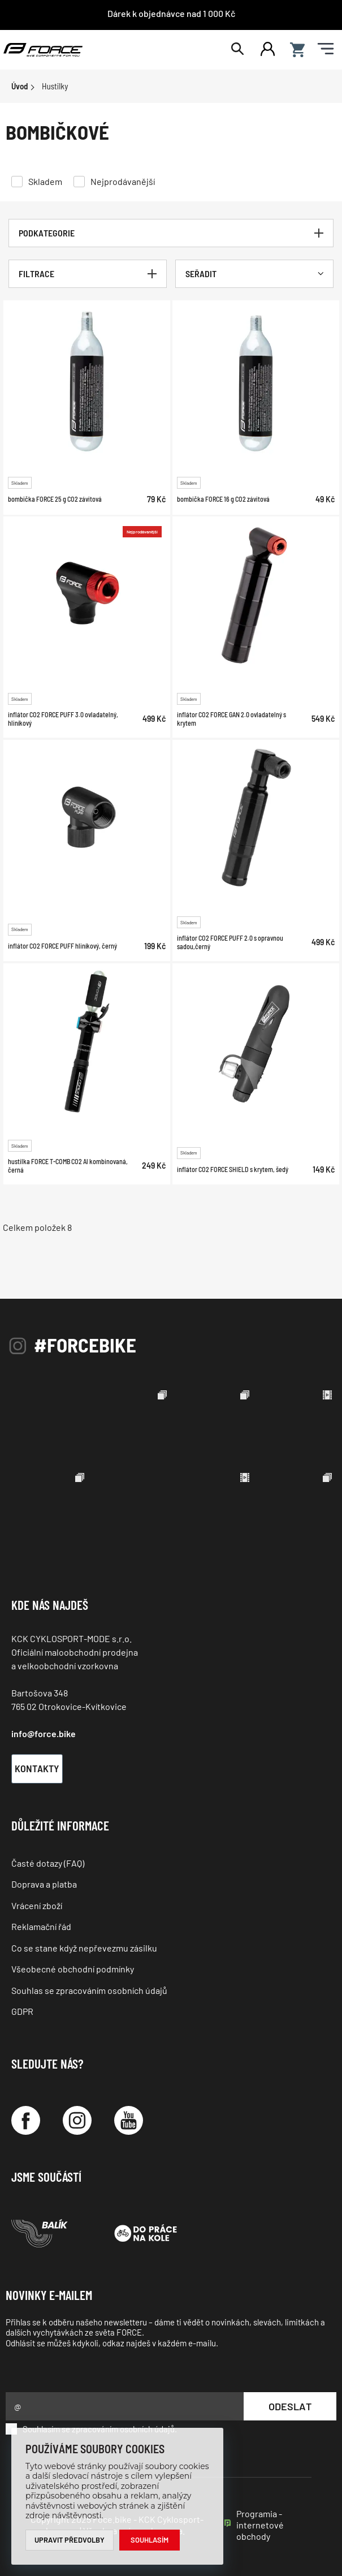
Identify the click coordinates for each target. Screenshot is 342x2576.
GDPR (22, 2011)
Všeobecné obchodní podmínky (72, 1968)
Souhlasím (150, 2539)
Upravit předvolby (69, 2539)
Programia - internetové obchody (260, 2524)
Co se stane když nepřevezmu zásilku (84, 1947)
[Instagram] (77, 2120)
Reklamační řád (41, 1926)
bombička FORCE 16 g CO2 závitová (223, 499)
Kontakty (37, 1768)
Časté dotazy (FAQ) (47, 1863)
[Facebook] (25, 2120)
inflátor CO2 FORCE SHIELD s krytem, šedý (232, 1169)
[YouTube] (128, 2120)
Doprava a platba (44, 1884)
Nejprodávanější (122, 181)
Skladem (45, 181)
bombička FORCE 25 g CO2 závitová (55, 499)
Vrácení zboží (36, 1905)
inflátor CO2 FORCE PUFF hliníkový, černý (62, 946)
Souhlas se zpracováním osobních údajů (89, 1990)
